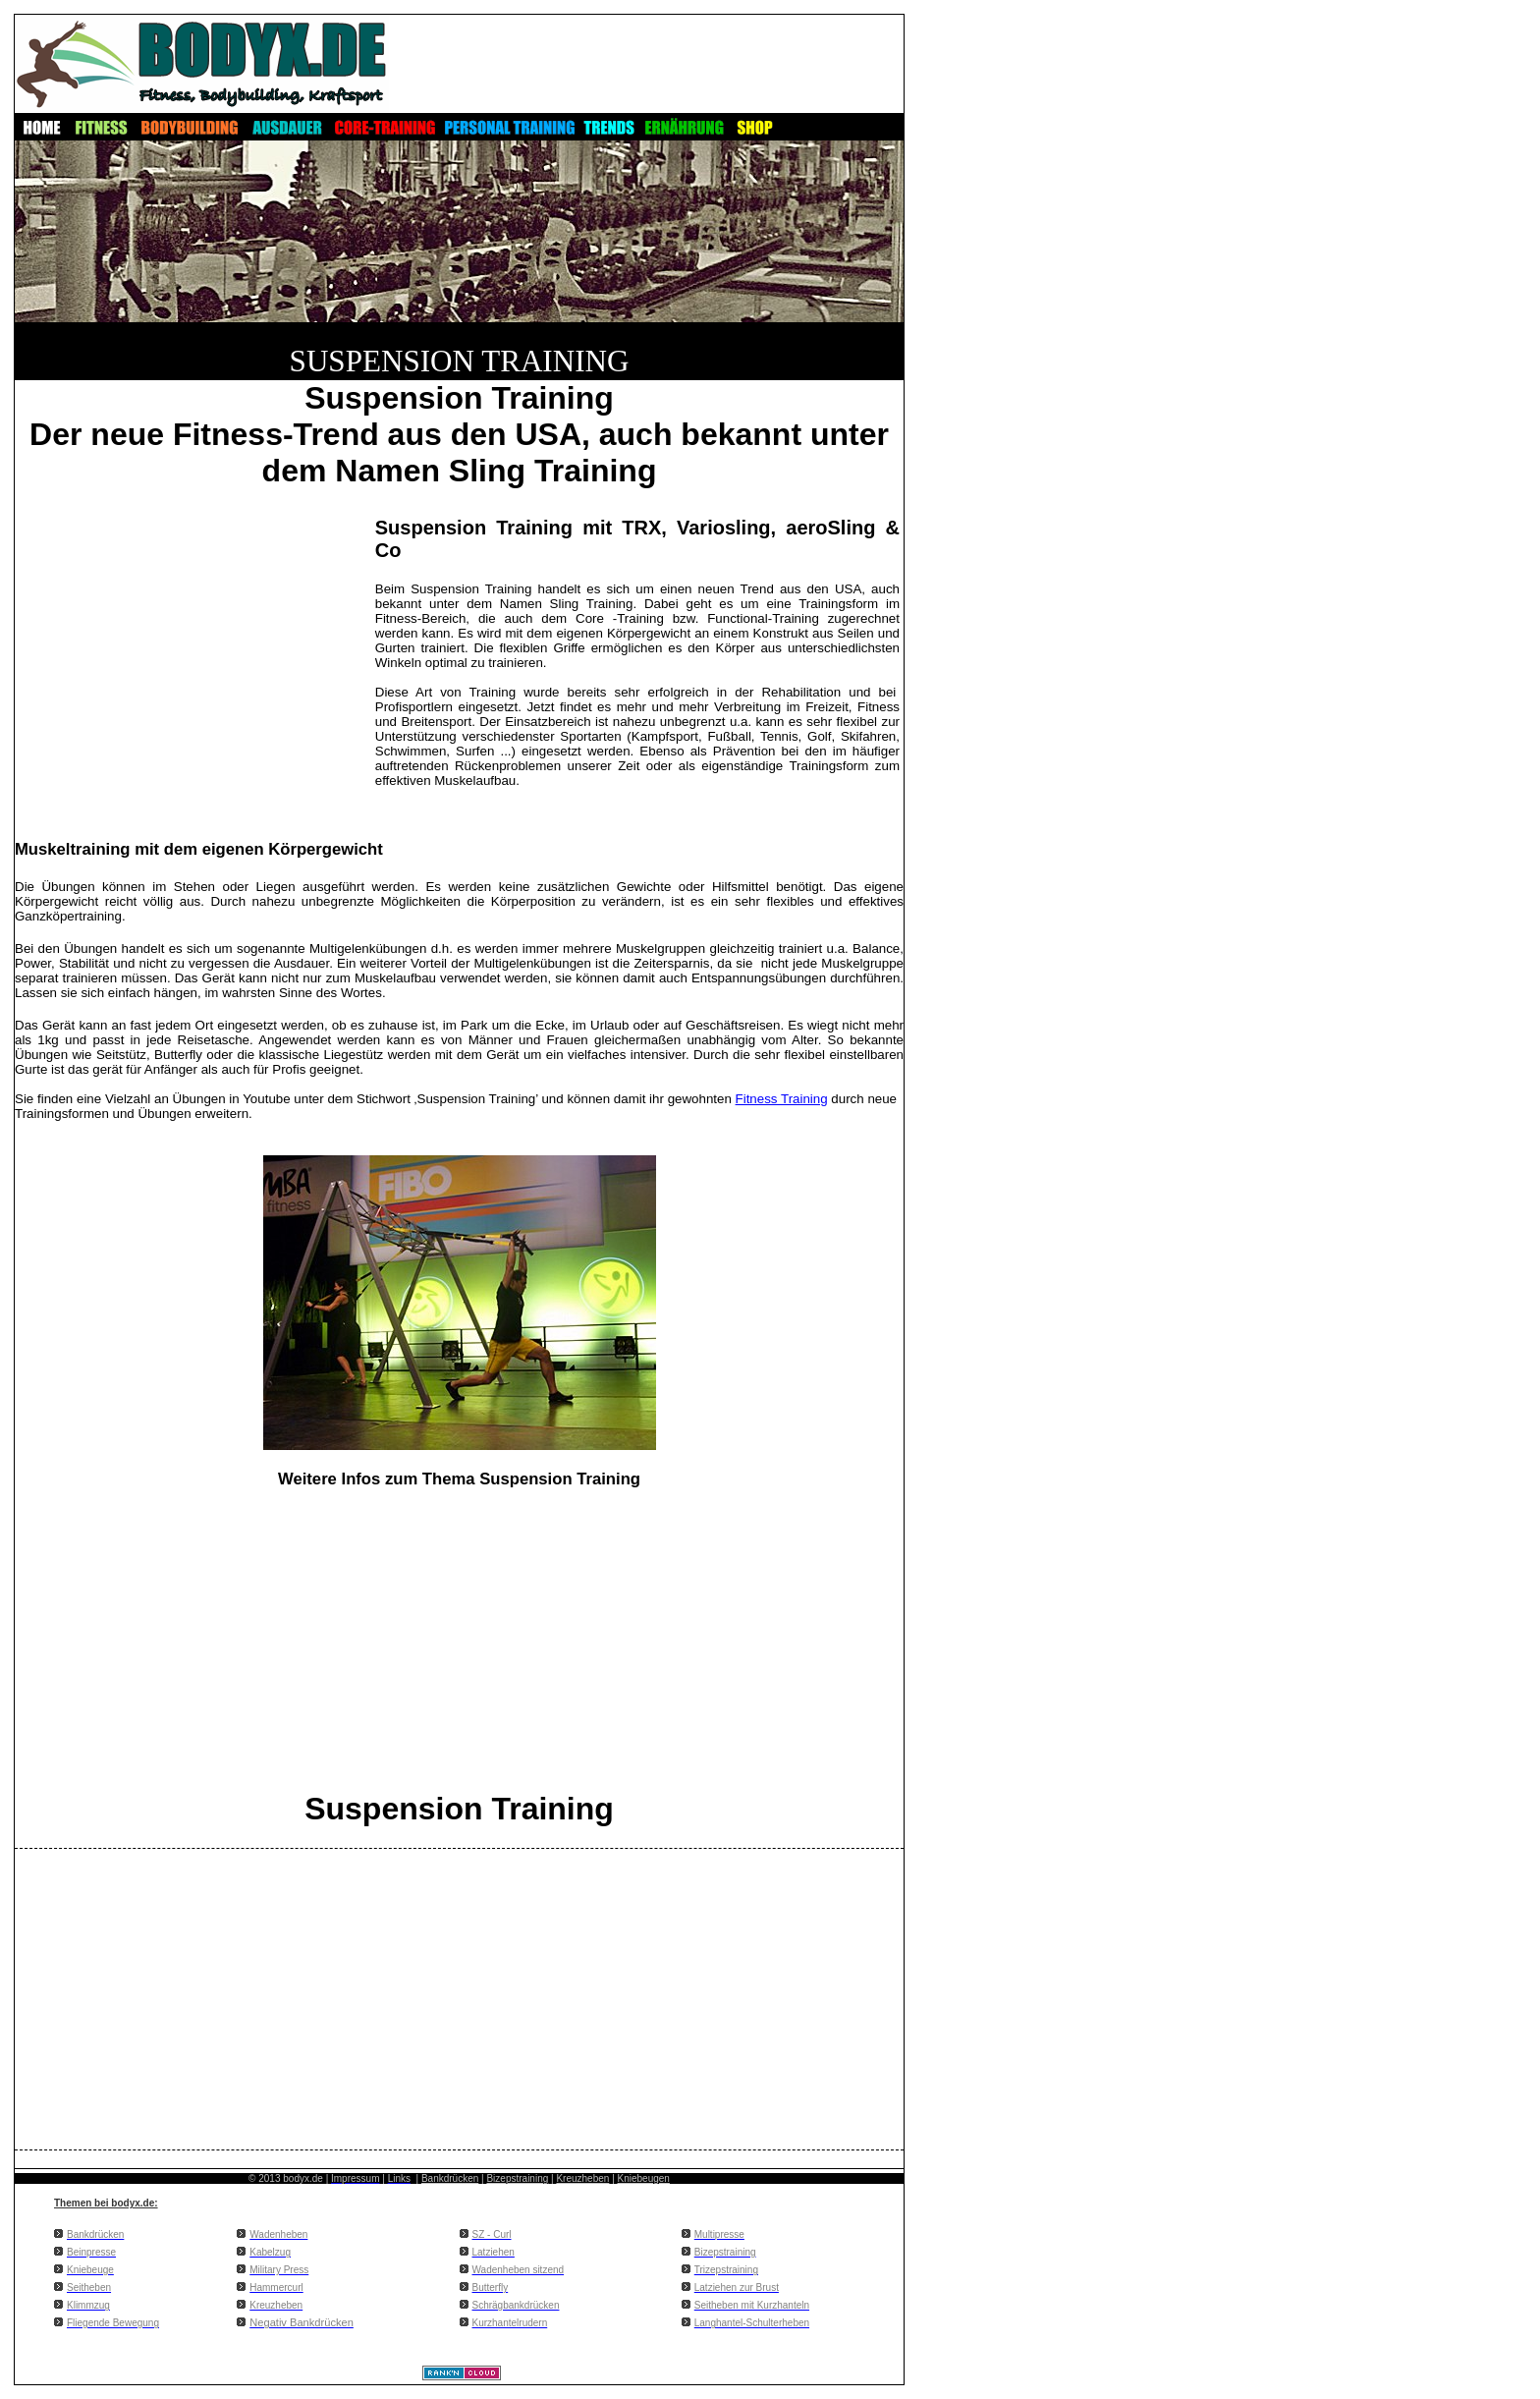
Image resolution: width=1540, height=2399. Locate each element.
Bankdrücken (449, 2178)
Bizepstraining (517, 2178)
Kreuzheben (582, 2178)
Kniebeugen (644, 2178)
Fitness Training (782, 1098)
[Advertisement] (193, 652)
